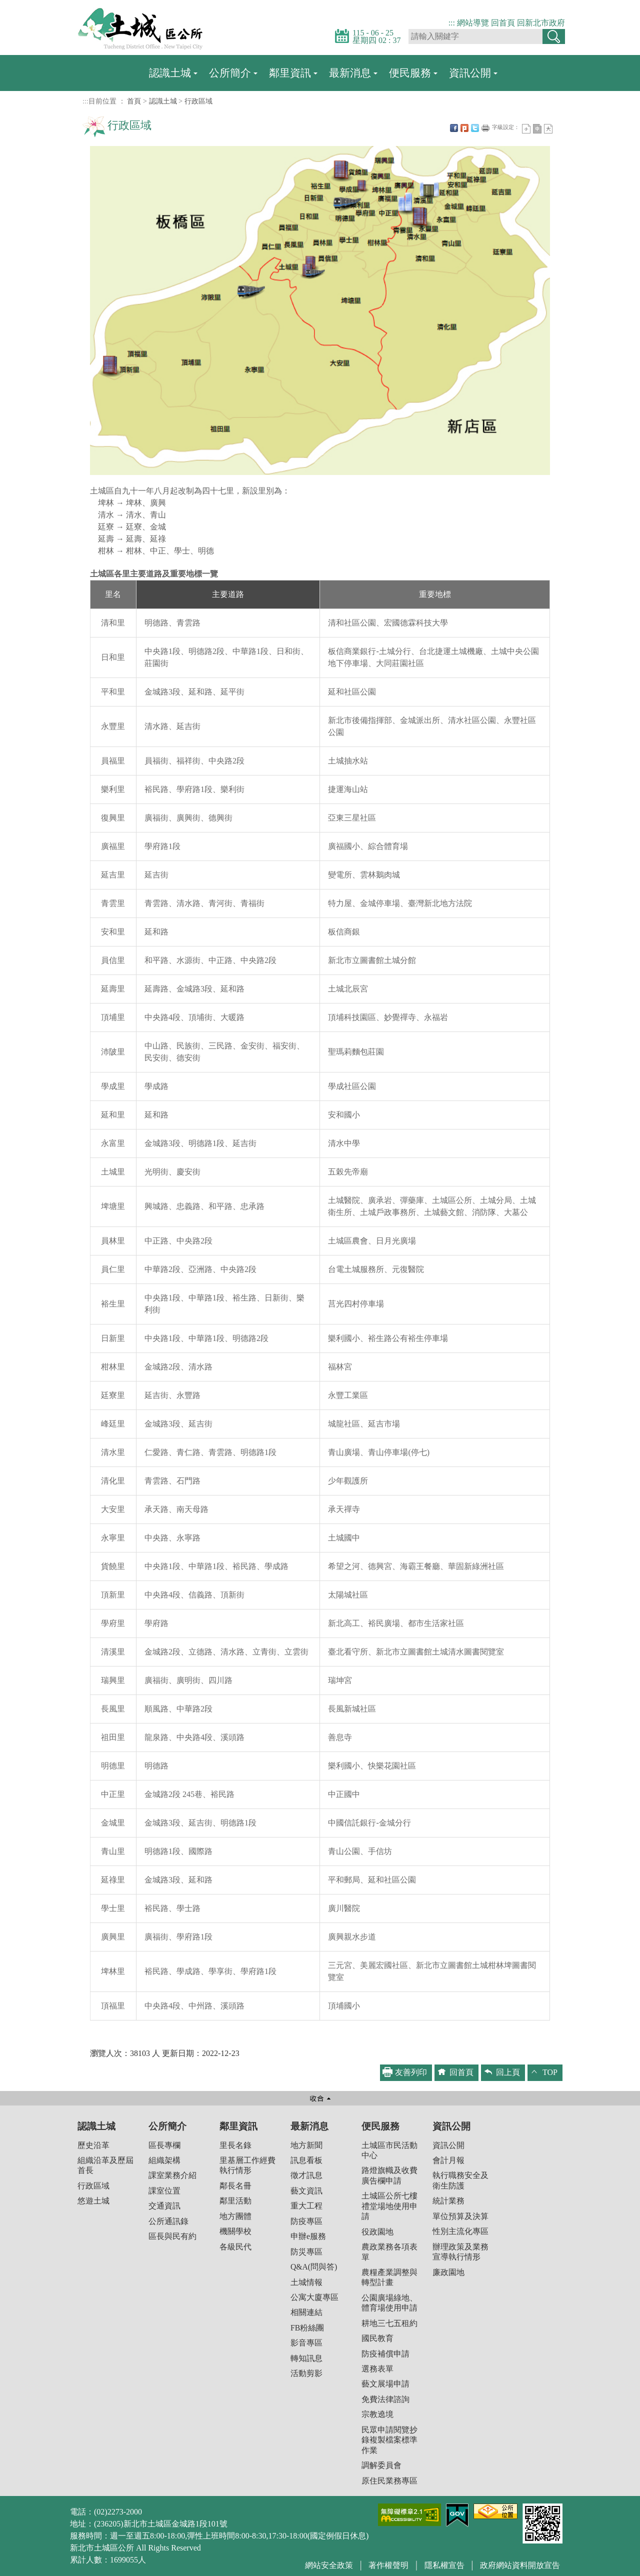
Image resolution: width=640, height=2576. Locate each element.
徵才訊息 (306, 2175)
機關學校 (236, 2231)
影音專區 (306, 2342)
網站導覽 (473, 22)
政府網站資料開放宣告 (520, 2565)
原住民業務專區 (390, 2480)
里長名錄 (236, 2145)
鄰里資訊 (290, 72)
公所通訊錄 (168, 2221)
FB (454, 128)
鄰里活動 (236, 2200)
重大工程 (306, 2206)
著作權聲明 (388, 2565)
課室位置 (164, 2190)
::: (451, 22)
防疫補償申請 (386, 2354)
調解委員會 (382, 2465)
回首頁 (503, 22)
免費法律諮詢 (386, 2399)
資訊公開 (470, 72)
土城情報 (306, 2282)
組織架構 (164, 2160)
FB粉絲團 (307, 2328)
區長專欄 (164, 2145)
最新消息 (350, 72)
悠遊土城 (94, 2200)
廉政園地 (448, 2272)
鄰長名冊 (236, 2186)
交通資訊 (164, 2206)
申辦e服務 (308, 2236)
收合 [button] (320, 2098)
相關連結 (306, 2312)
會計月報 (448, 2160)
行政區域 (198, 101)
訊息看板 (306, 2160)
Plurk (464, 128)
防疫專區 (306, 2221)
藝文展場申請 (386, 2384)
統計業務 (448, 2200)
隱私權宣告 (444, 2565)
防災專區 (306, 2252)
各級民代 (236, 2246)
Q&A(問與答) (313, 2266)
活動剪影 (306, 2373)
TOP (550, 2072)
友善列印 (486, 128)
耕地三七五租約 (390, 2323)
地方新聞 (306, 2145)
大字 (548, 129)
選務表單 (378, 2368)
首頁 (134, 101)
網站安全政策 (329, 2565)
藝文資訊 (306, 2190)
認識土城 (170, 72)
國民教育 (378, 2338)
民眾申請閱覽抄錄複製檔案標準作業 (390, 2440)
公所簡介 (230, 72)
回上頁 (508, 2072)
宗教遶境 (378, 2414)
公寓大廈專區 (314, 2297)
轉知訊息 (306, 2358)
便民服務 (410, 72)
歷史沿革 (94, 2145)
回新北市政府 (541, 22)
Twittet (475, 128)
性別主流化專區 (460, 2231)
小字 (526, 129)
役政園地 (378, 2232)
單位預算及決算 (460, 2216)
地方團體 (236, 2216)
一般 (537, 129)
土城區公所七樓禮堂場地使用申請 (390, 2206)
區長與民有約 (172, 2236)
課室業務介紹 (172, 2175)
